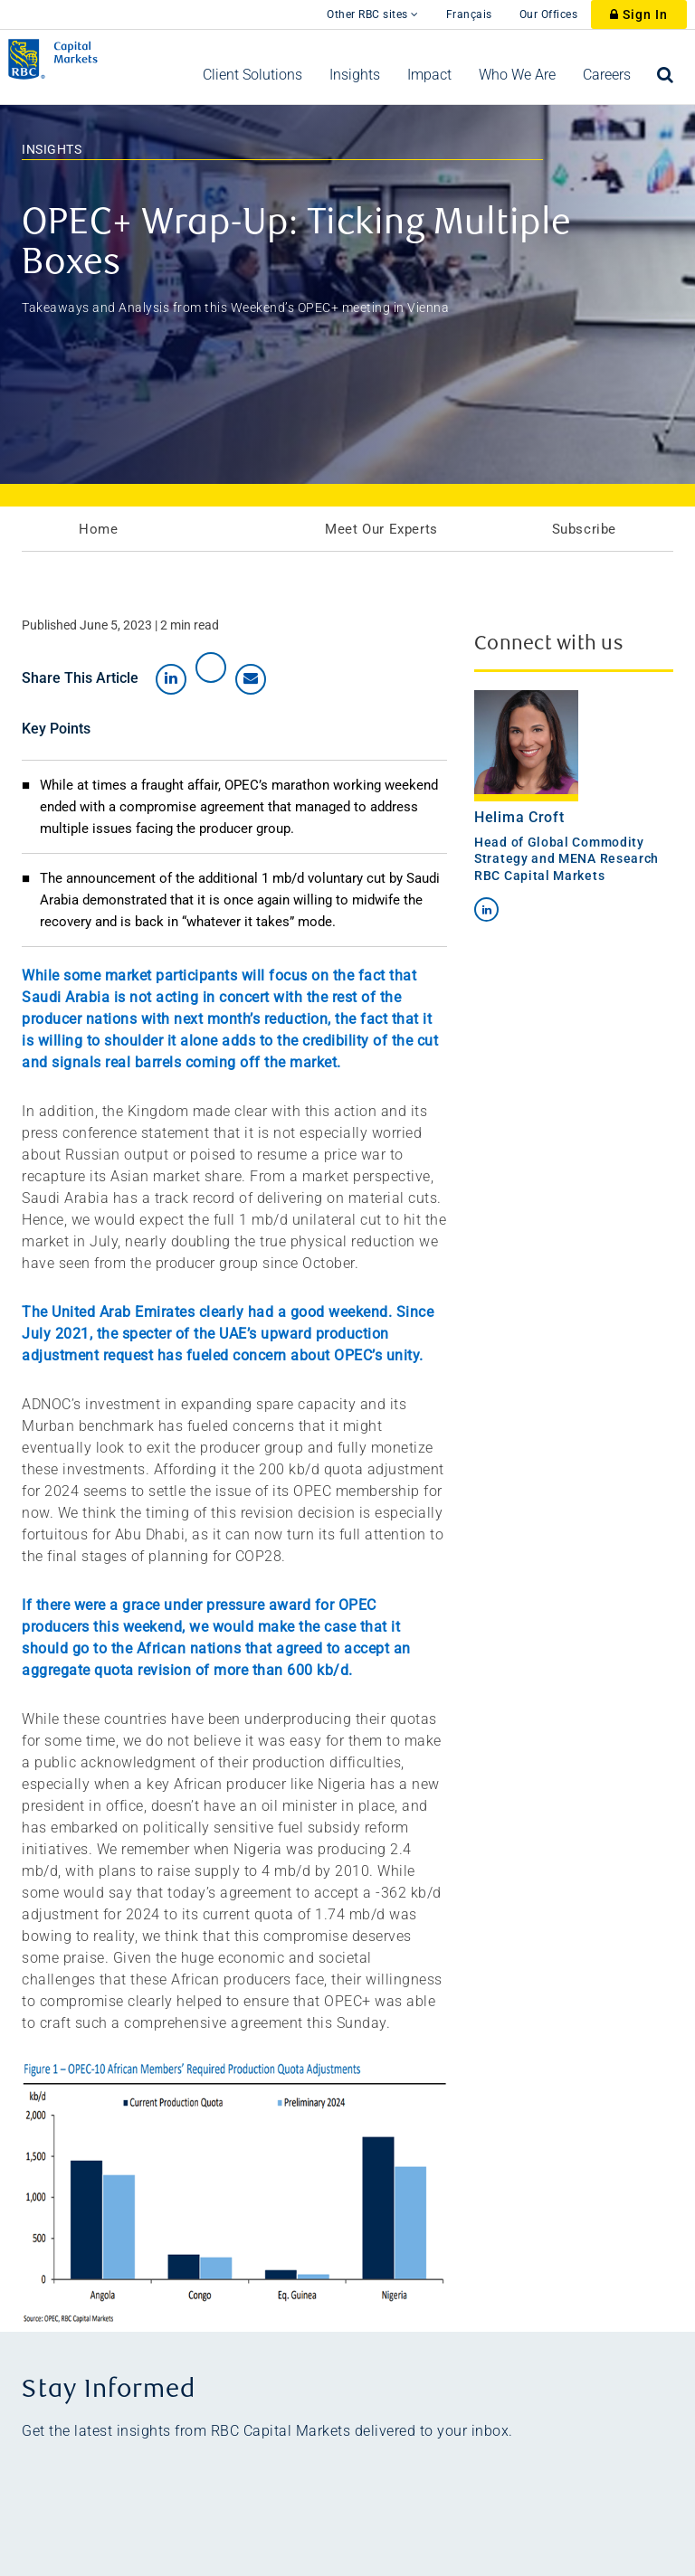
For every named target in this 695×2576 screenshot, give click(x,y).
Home (98, 529)
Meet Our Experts (381, 529)
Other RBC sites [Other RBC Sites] (373, 14)
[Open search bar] (665, 75)
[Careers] (606, 75)
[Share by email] (250, 679)
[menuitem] (252, 75)
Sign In (639, 14)
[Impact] (429, 75)
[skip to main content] (299, 5)
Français (469, 14)
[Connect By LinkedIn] (486, 909)
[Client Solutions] (252, 75)
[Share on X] (210, 667)
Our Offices (548, 14)
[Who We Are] (517, 75)
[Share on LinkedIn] (171, 679)
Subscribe (584, 529)
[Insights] (355, 75)
